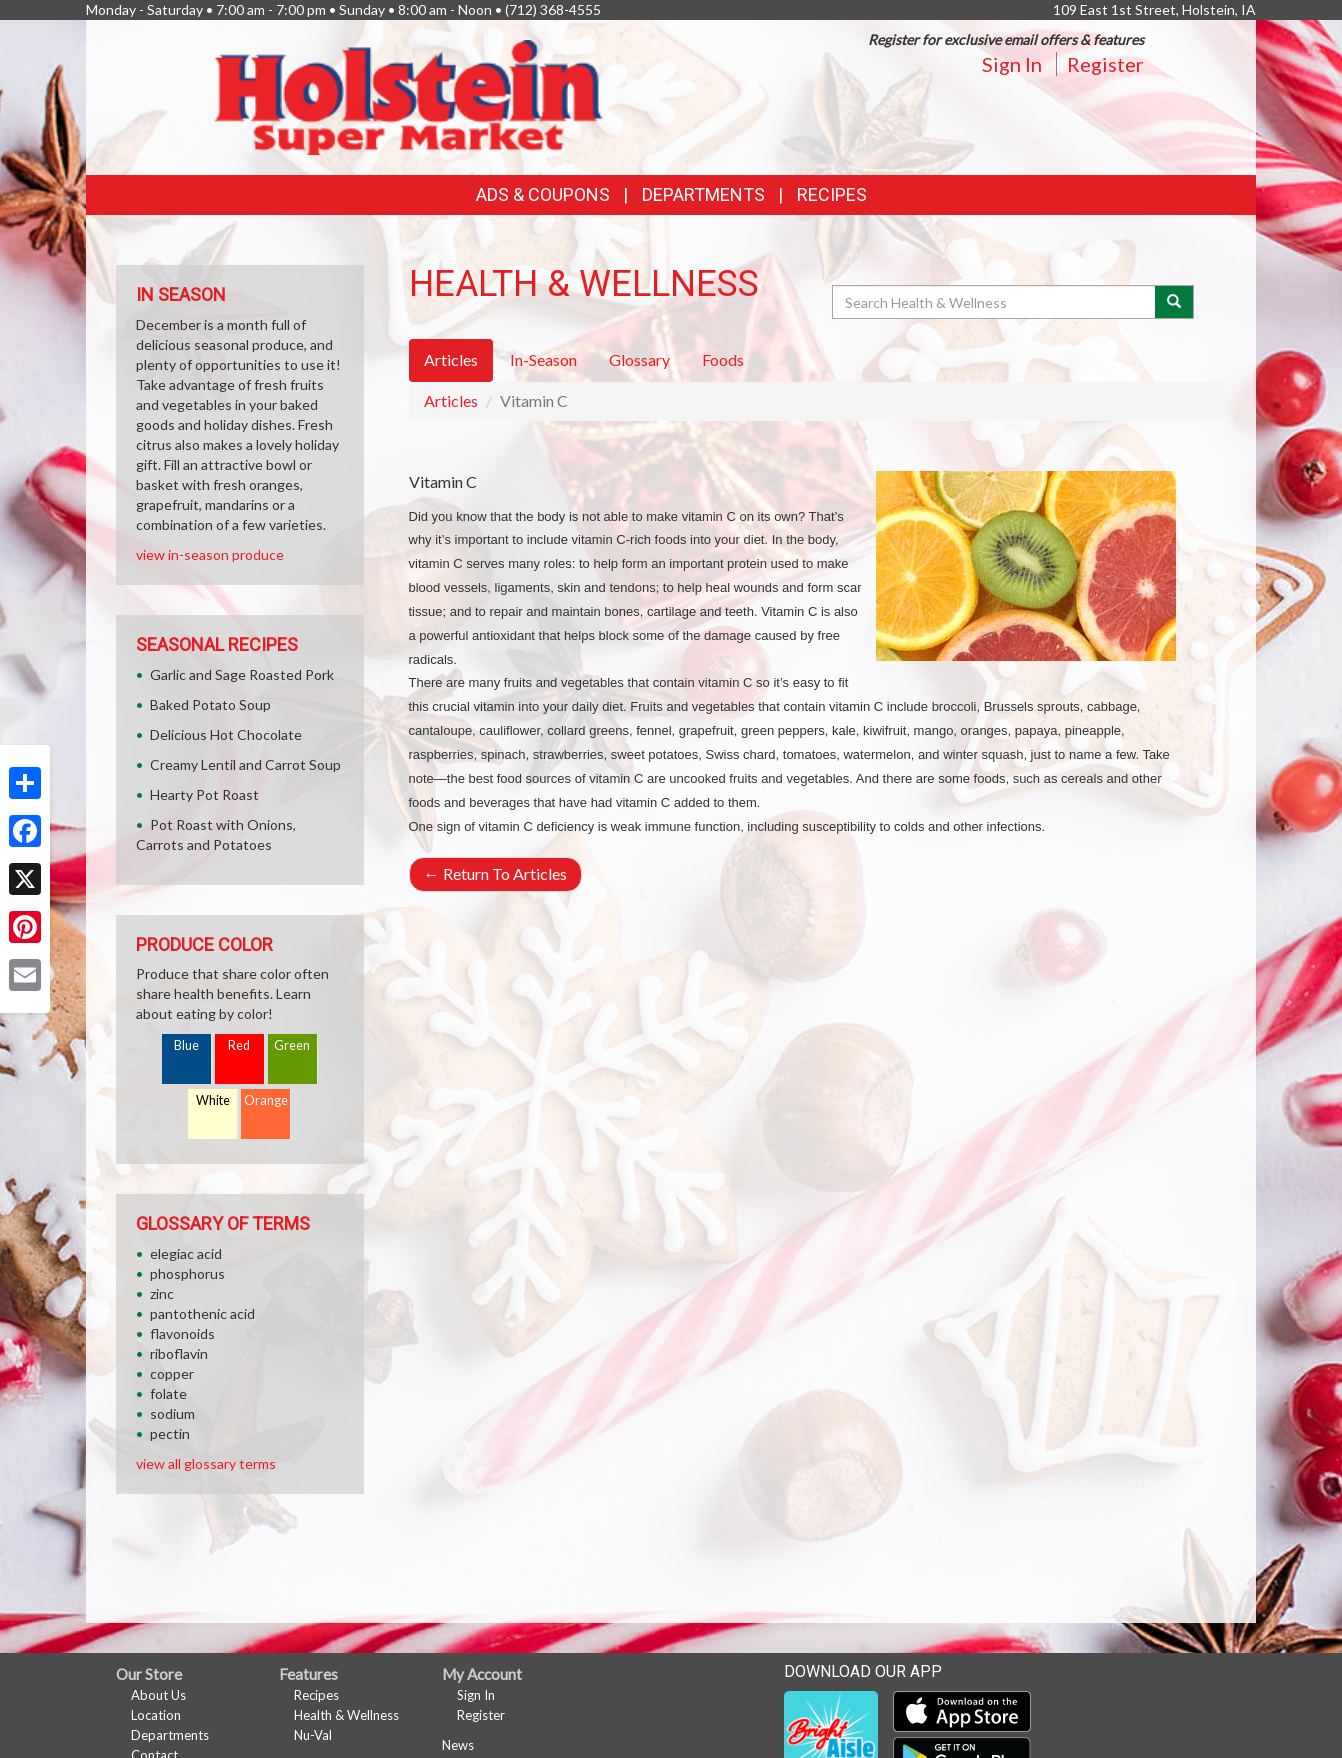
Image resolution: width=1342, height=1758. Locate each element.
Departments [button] (703, 194)
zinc (162, 1293)
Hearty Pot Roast (204, 794)
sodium (172, 1413)
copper (172, 1373)
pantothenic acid (202, 1313)
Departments (170, 1735)
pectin (170, 1433)
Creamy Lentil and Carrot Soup (245, 764)
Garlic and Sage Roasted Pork (242, 674)
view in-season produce (210, 554)
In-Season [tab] (543, 359)
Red (239, 1045)
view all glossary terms (206, 1463)
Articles (451, 400)
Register (1105, 64)
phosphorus (187, 1273)
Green (292, 1045)
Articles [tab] (451, 359)
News (458, 1745)
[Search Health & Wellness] (995, 302)
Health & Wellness (346, 1715)
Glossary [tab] (639, 359)
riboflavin (179, 1353)
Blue (186, 1045)
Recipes (832, 194)
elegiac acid (186, 1253)
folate (168, 1393)
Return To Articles (495, 873)
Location (156, 1715)
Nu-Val (313, 1735)
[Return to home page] (408, 95)
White (213, 1100)
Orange (266, 1100)
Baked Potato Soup (210, 704)
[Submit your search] (1174, 302)
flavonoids (182, 1333)
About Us (158, 1695)
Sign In (1012, 64)
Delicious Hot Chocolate (226, 734)
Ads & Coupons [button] (543, 194)
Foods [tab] (723, 359)
